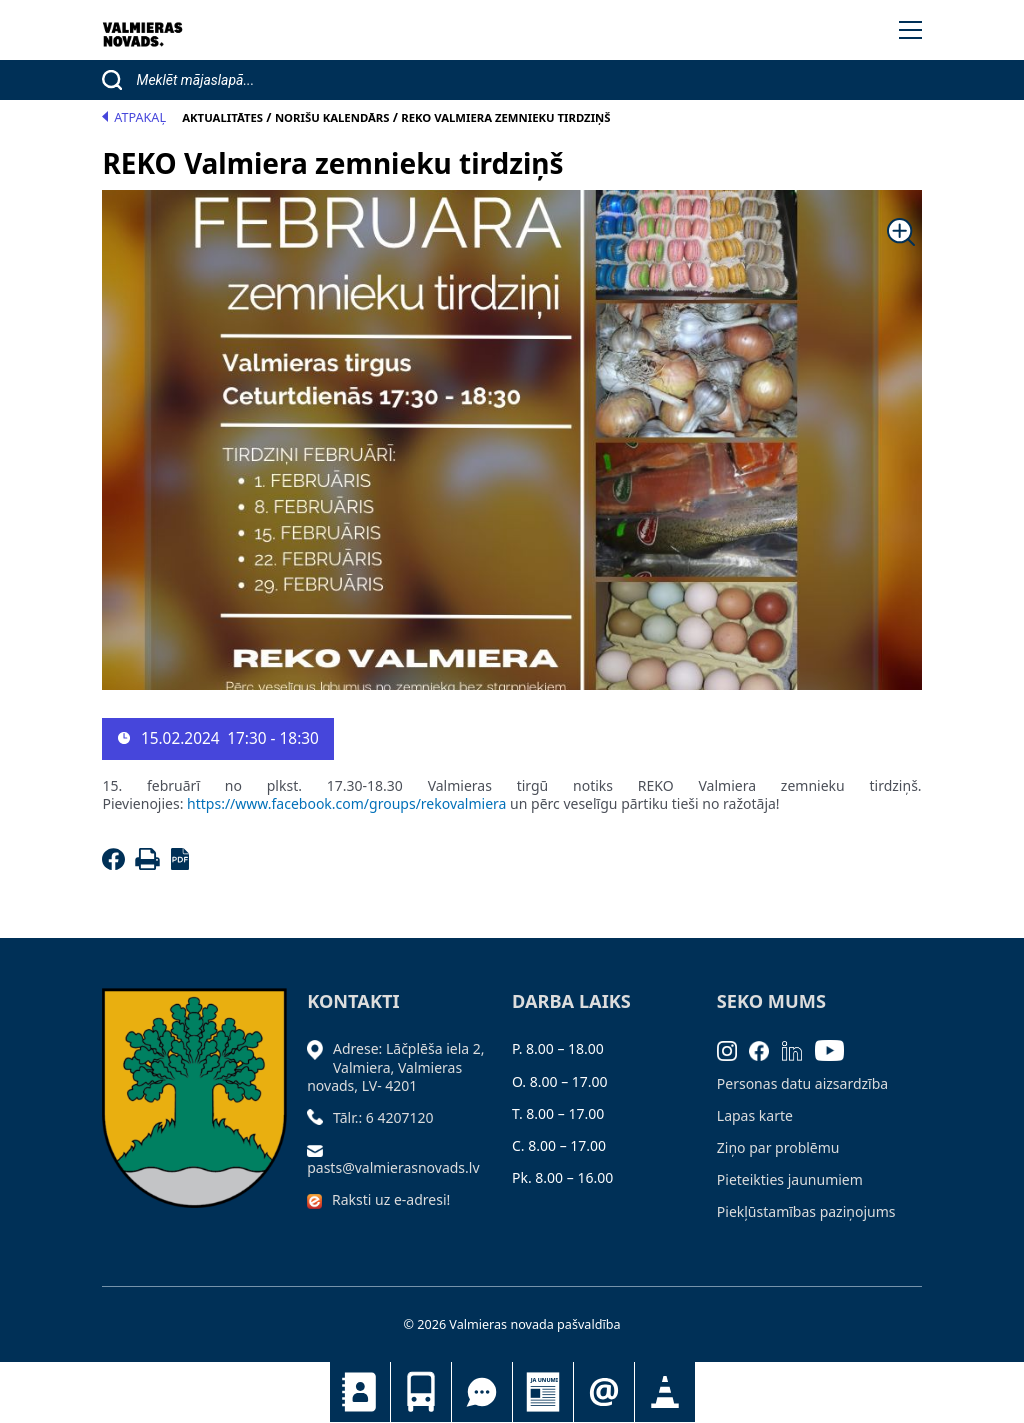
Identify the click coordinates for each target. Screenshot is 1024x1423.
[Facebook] (116, 864)
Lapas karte (755, 1115)
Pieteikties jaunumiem (604, 1392)
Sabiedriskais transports (421, 1392)
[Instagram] (733, 1048)
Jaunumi (543, 1392)
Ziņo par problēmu (778, 1147)
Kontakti (360, 1392)
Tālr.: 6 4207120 (383, 1117)
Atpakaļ (134, 117)
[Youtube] (836, 1048)
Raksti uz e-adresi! (391, 1199)
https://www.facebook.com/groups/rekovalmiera (348, 803)
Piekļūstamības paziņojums (806, 1211)
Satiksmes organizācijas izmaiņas (665, 1392)
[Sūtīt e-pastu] (320, 1149)
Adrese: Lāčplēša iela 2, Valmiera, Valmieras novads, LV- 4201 (395, 1066)
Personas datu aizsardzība (802, 1083)
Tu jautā (482, 1392)
